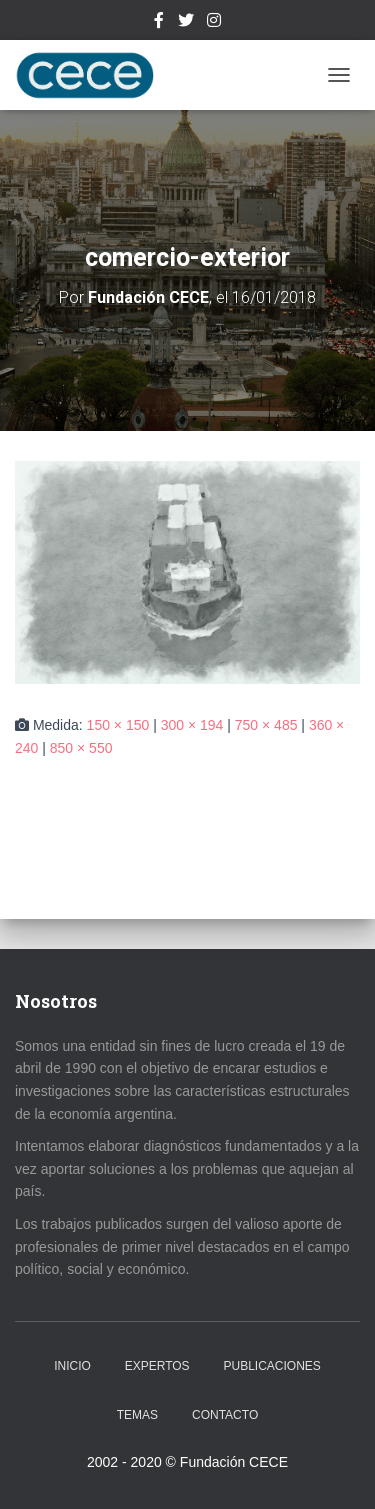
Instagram (214, 23)
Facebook (159, 23)
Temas (137, 1415)
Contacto (225, 1415)
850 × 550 (81, 748)
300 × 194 (192, 725)
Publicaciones (272, 1366)
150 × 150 (118, 725)
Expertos (157, 1366)
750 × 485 (266, 725)
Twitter (186, 23)
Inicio (72, 1366)
